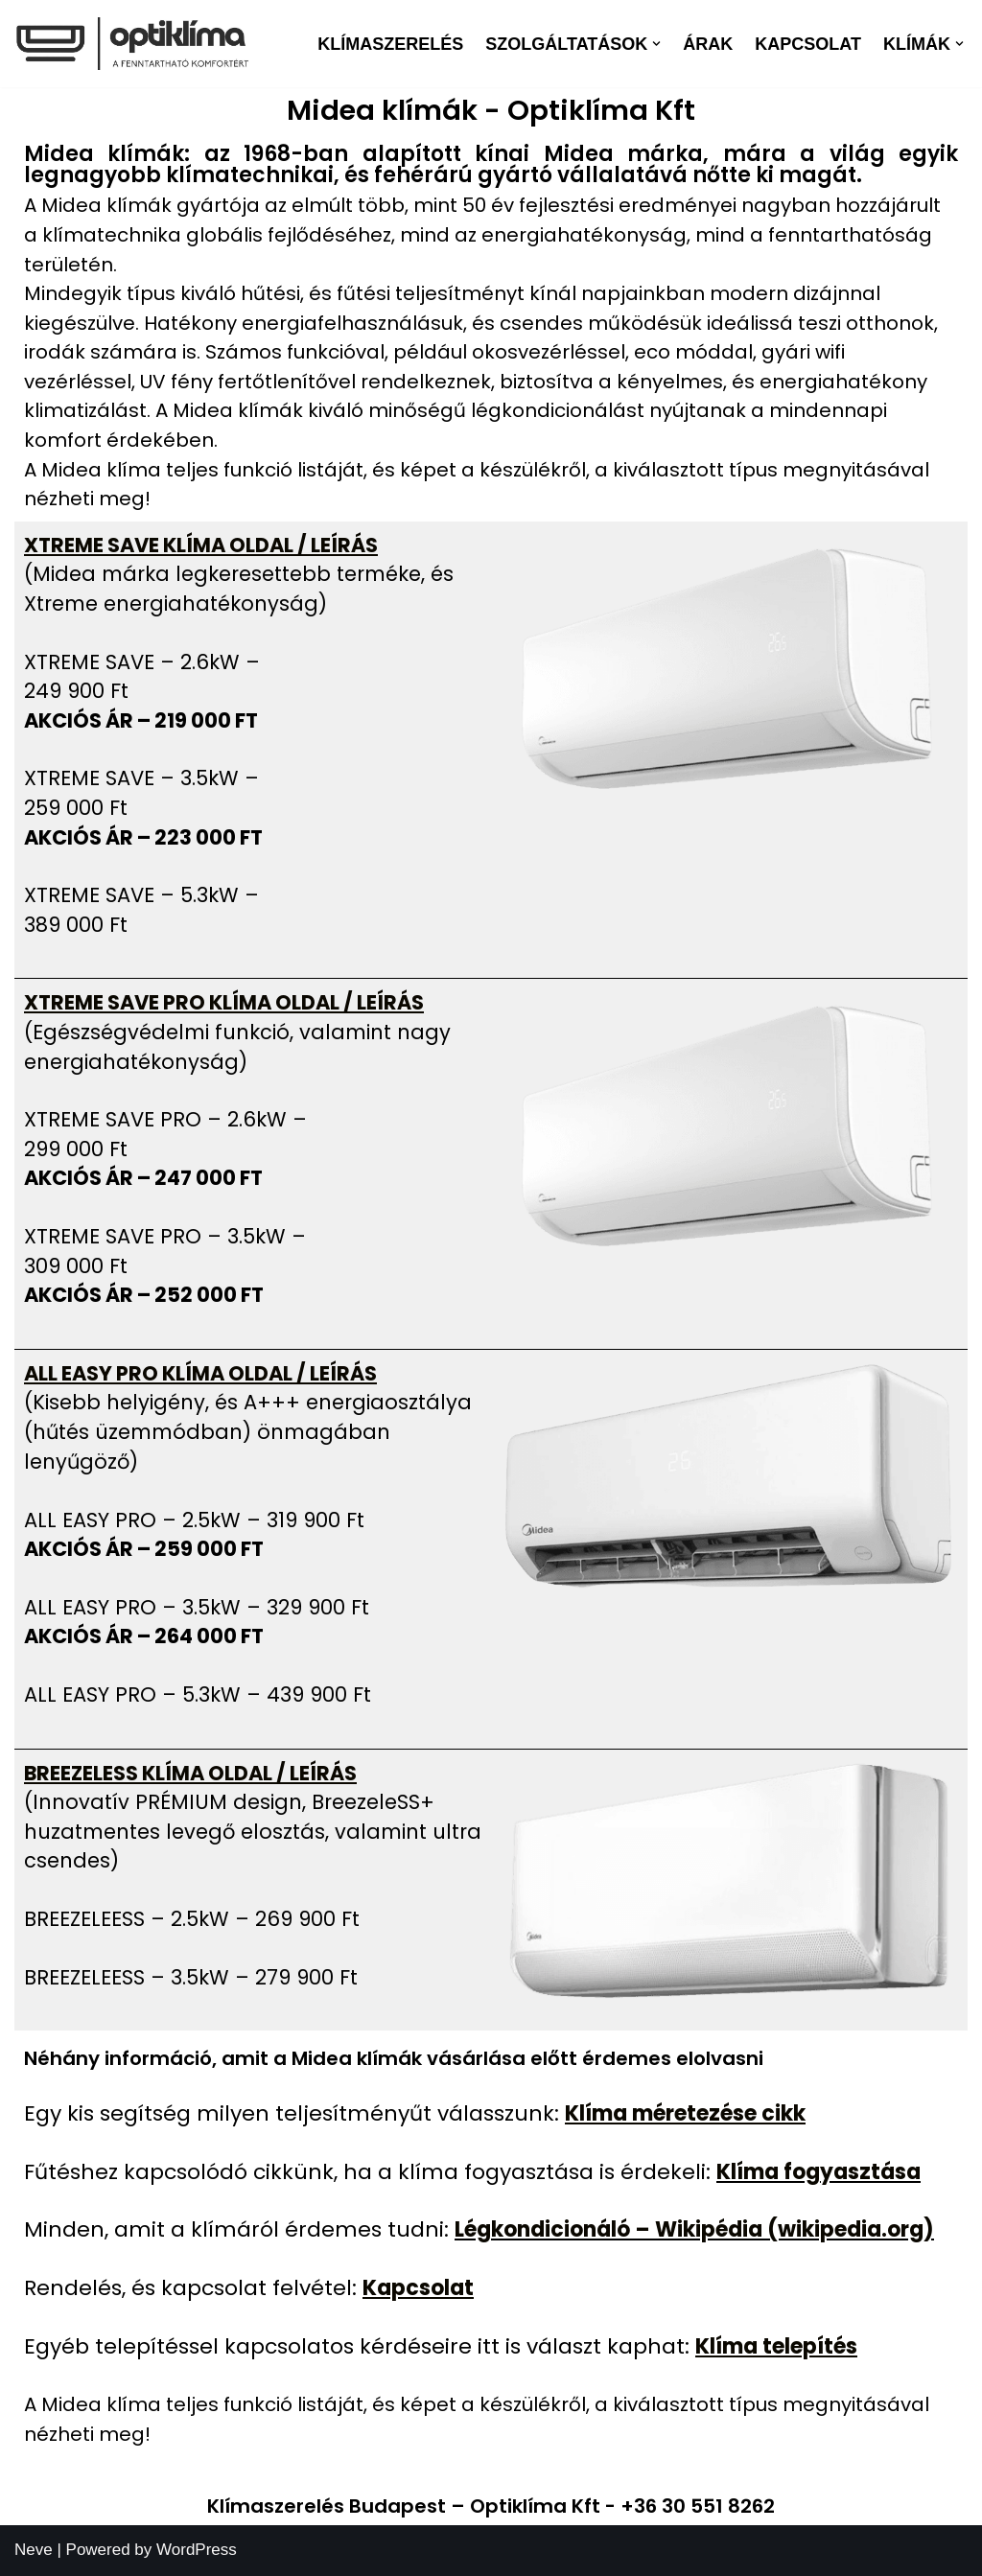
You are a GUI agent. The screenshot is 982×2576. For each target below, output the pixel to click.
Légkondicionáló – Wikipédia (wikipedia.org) (694, 2229)
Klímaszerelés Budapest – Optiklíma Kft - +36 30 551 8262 (491, 2506)
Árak (708, 44)
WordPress (196, 2550)
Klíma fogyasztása (818, 2172)
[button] (656, 43)
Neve (33, 2550)
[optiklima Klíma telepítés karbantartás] (132, 43)
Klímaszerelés (390, 44)
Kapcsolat (808, 44)
